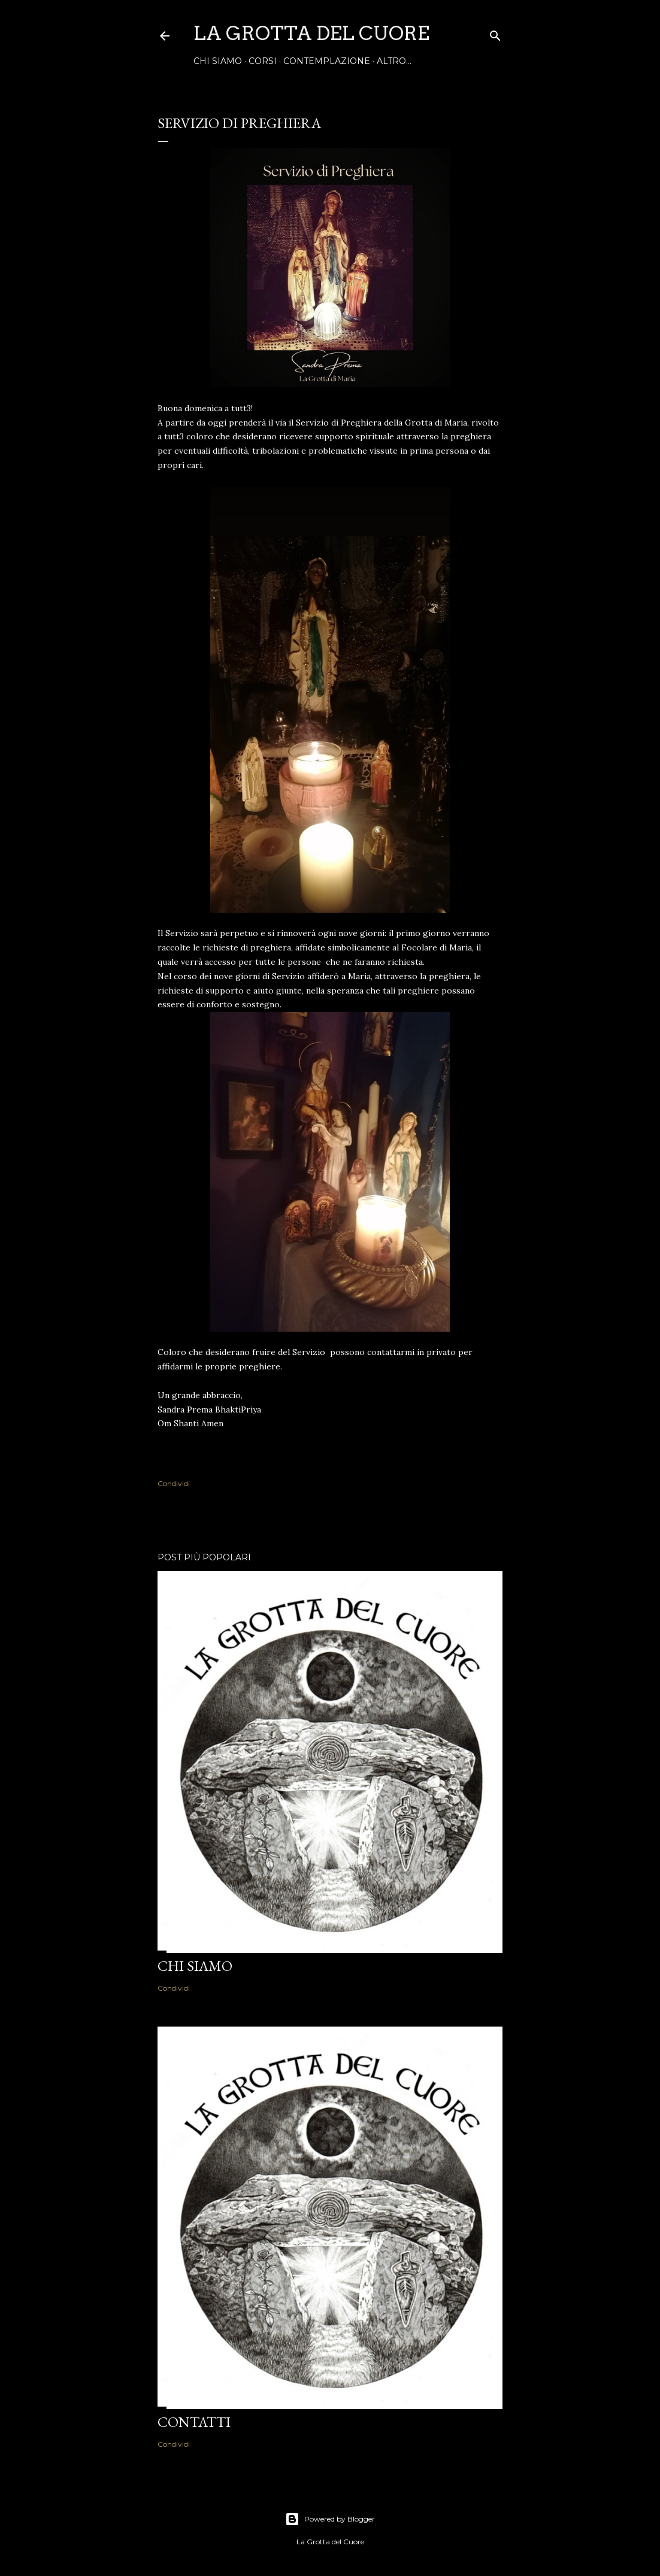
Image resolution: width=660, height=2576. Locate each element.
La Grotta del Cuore (311, 33)
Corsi (263, 61)
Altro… (394, 61)
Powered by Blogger (330, 2519)
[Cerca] (495, 33)
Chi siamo (217, 61)
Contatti (194, 2422)
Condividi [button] (174, 1483)
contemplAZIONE (326, 61)
